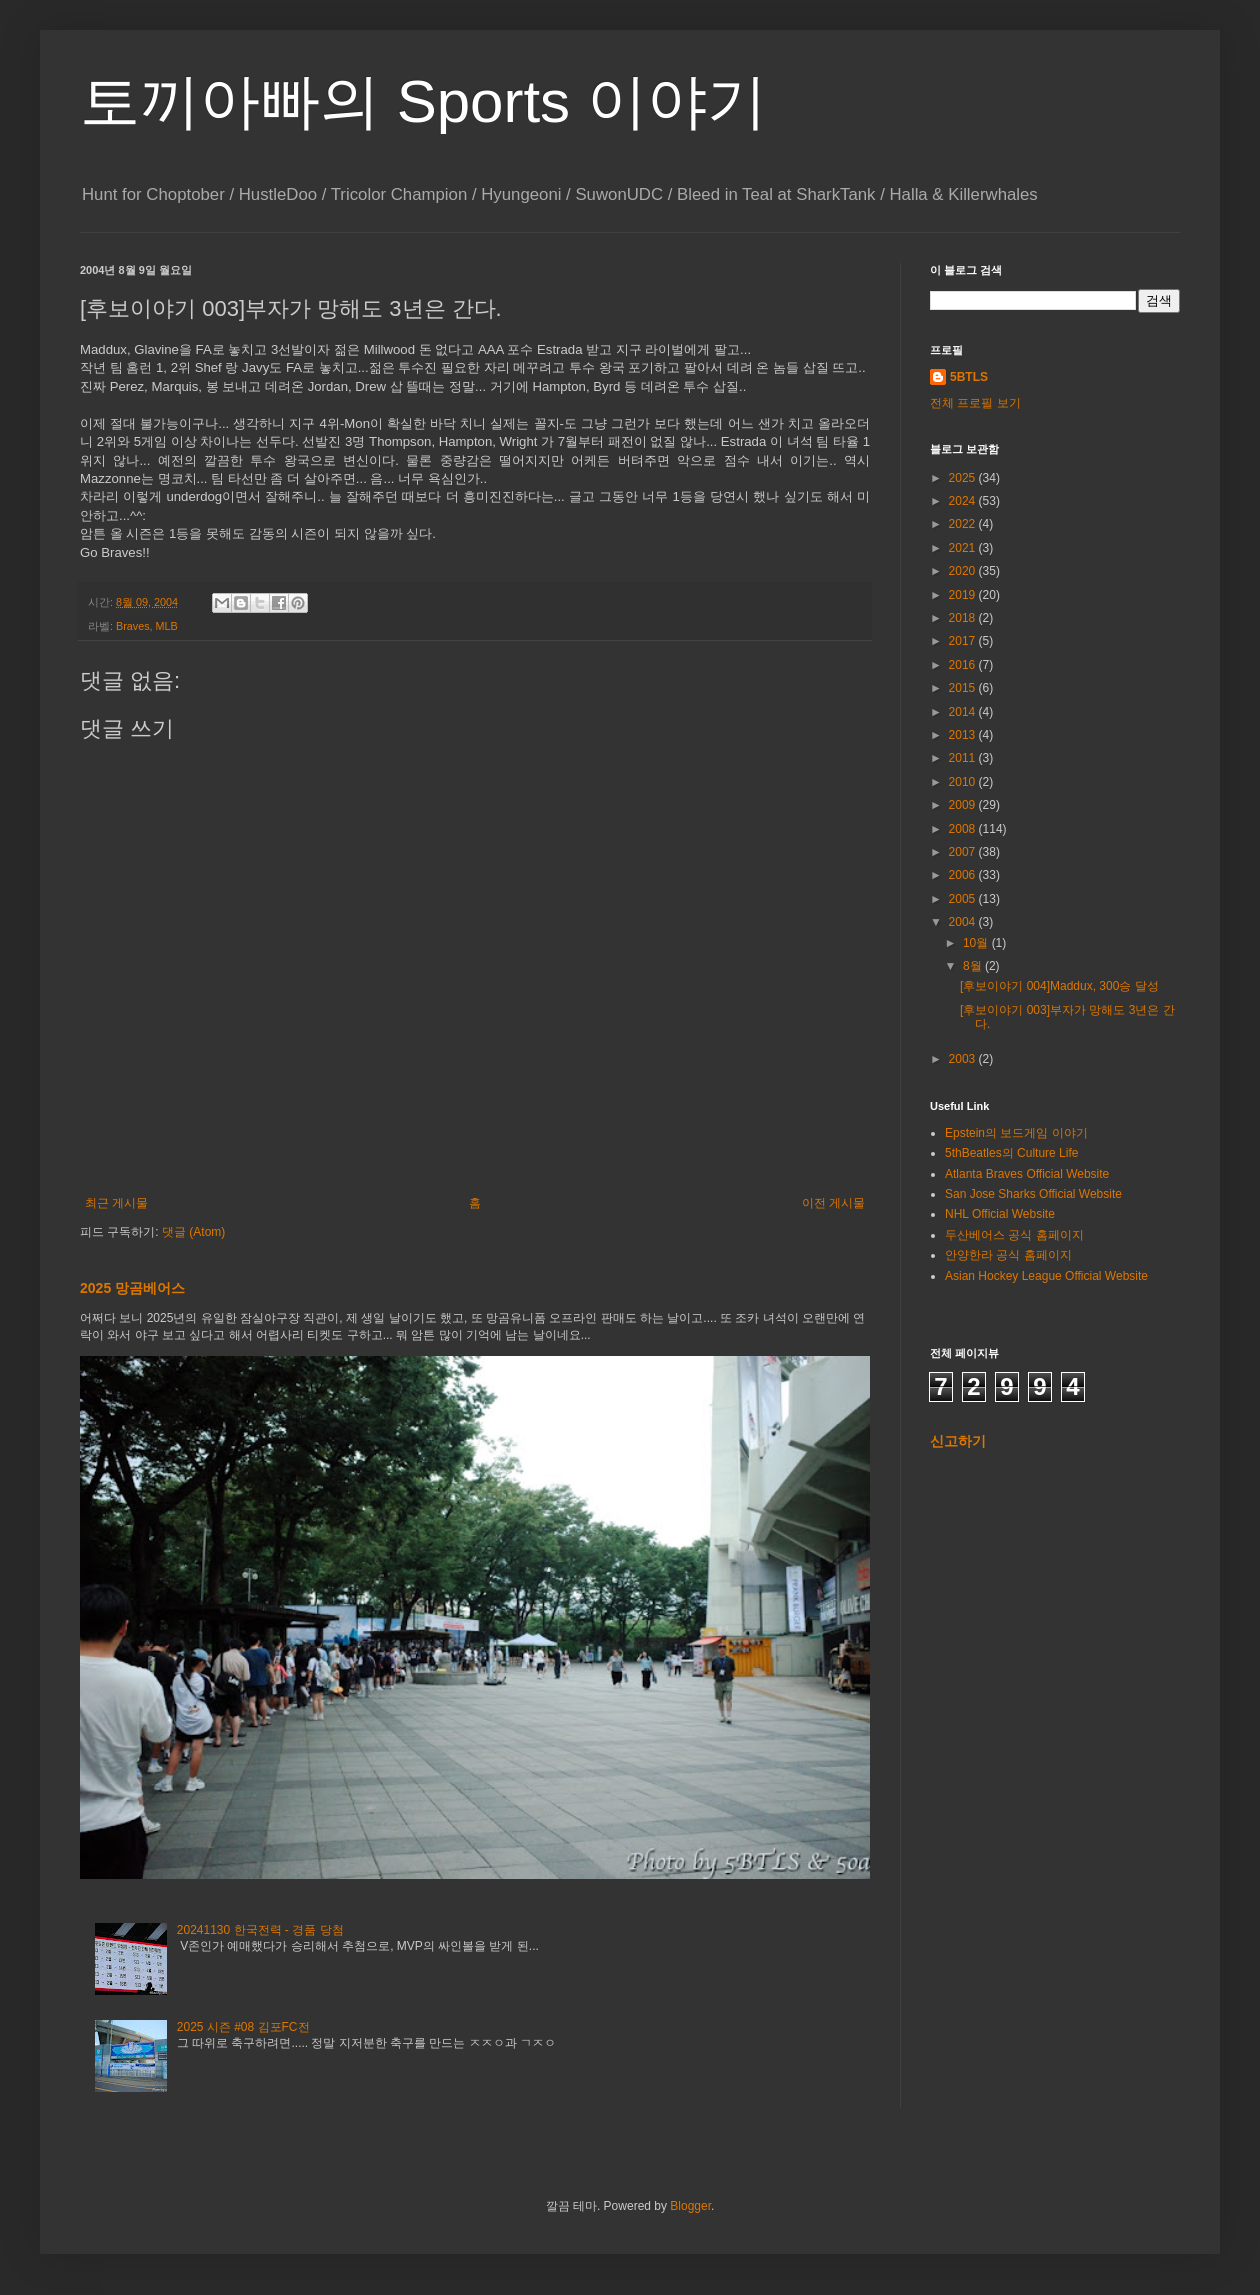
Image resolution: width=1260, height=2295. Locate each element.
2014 (964, 712)
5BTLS (969, 377)
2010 (964, 782)
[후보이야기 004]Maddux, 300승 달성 (1059, 986)
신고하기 (958, 1441)
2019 (964, 595)
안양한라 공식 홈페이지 (1008, 1255)
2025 (964, 478)
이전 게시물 (833, 1203)
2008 (964, 829)
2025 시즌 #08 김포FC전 (243, 2027)
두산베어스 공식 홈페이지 (1014, 1235)
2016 (964, 665)
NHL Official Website (1000, 1214)
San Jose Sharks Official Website (1033, 1194)
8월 (974, 966)
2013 (964, 735)
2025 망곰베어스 (132, 1288)
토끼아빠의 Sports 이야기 (423, 101)
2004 (964, 922)
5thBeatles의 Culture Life (1011, 1153)
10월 (977, 943)
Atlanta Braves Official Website (1027, 1174)
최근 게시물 (116, 1203)
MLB (167, 626)
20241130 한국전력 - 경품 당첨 (260, 1930)
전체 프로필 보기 (975, 403)
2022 (964, 524)
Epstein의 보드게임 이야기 (1016, 1133)
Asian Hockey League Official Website (1046, 1276)
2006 (964, 875)
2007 (964, 852)
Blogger (690, 2206)
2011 (964, 758)
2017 (964, 641)
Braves (133, 626)
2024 (964, 501)
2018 (964, 618)
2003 (964, 1059)
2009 (964, 805)
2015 (964, 688)
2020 (964, 571)
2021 (964, 548)
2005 (964, 899)
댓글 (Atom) (193, 1232)
